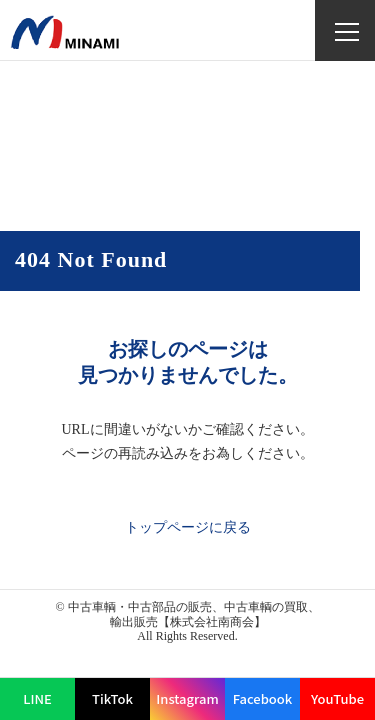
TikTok (112, 698)
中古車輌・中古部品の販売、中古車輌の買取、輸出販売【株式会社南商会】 (194, 614)
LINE (37, 698)
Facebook (263, 698)
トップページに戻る (188, 527)
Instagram (187, 698)
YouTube (337, 698)
